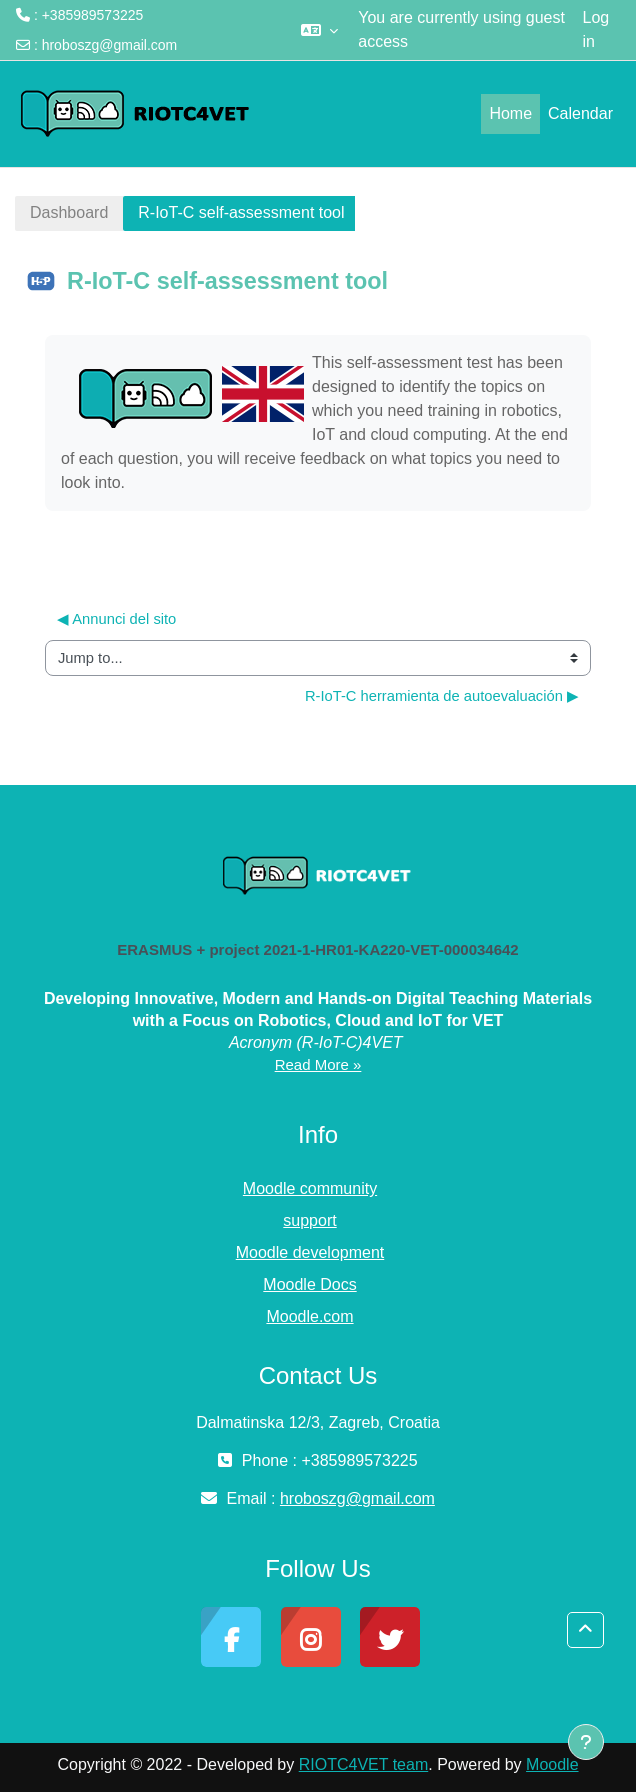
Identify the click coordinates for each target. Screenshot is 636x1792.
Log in (596, 29)
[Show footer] (586, 1742)
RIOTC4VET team (364, 1764)
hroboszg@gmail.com (110, 45)
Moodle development (310, 1252)
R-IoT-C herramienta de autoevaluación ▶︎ (442, 696)
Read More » (318, 1064)
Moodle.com (309, 1316)
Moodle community (310, 1188)
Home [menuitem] (510, 113)
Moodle (552, 1764)
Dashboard (69, 212)
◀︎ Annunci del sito (116, 619)
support (309, 1220)
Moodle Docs (309, 1284)
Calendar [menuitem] (580, 113)
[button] (319, 30)
